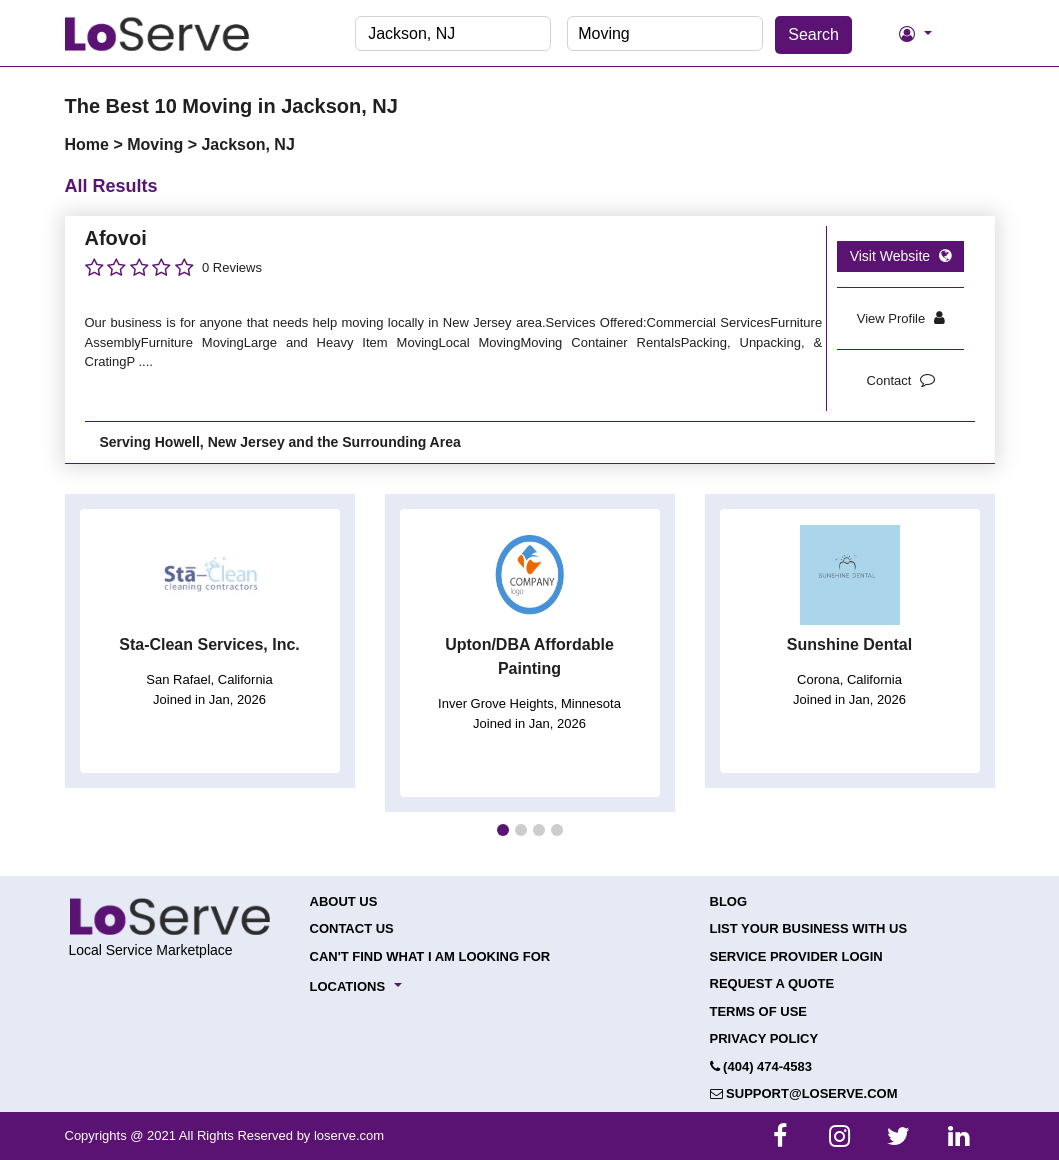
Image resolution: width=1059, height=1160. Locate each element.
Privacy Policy (764, 1038)
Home (89, 144)
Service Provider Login (796, 956)
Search (813, 34)
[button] (503, 830)
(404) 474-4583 (761, 1066)
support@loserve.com (804, 1093)
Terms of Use (759, 1011)
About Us (344, 901)
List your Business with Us (809, 928)
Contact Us (352, 928)
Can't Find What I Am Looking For (430, 956)
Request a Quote (772, 983)
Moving (157, 144)
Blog (729, 901)
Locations (348, 986)
